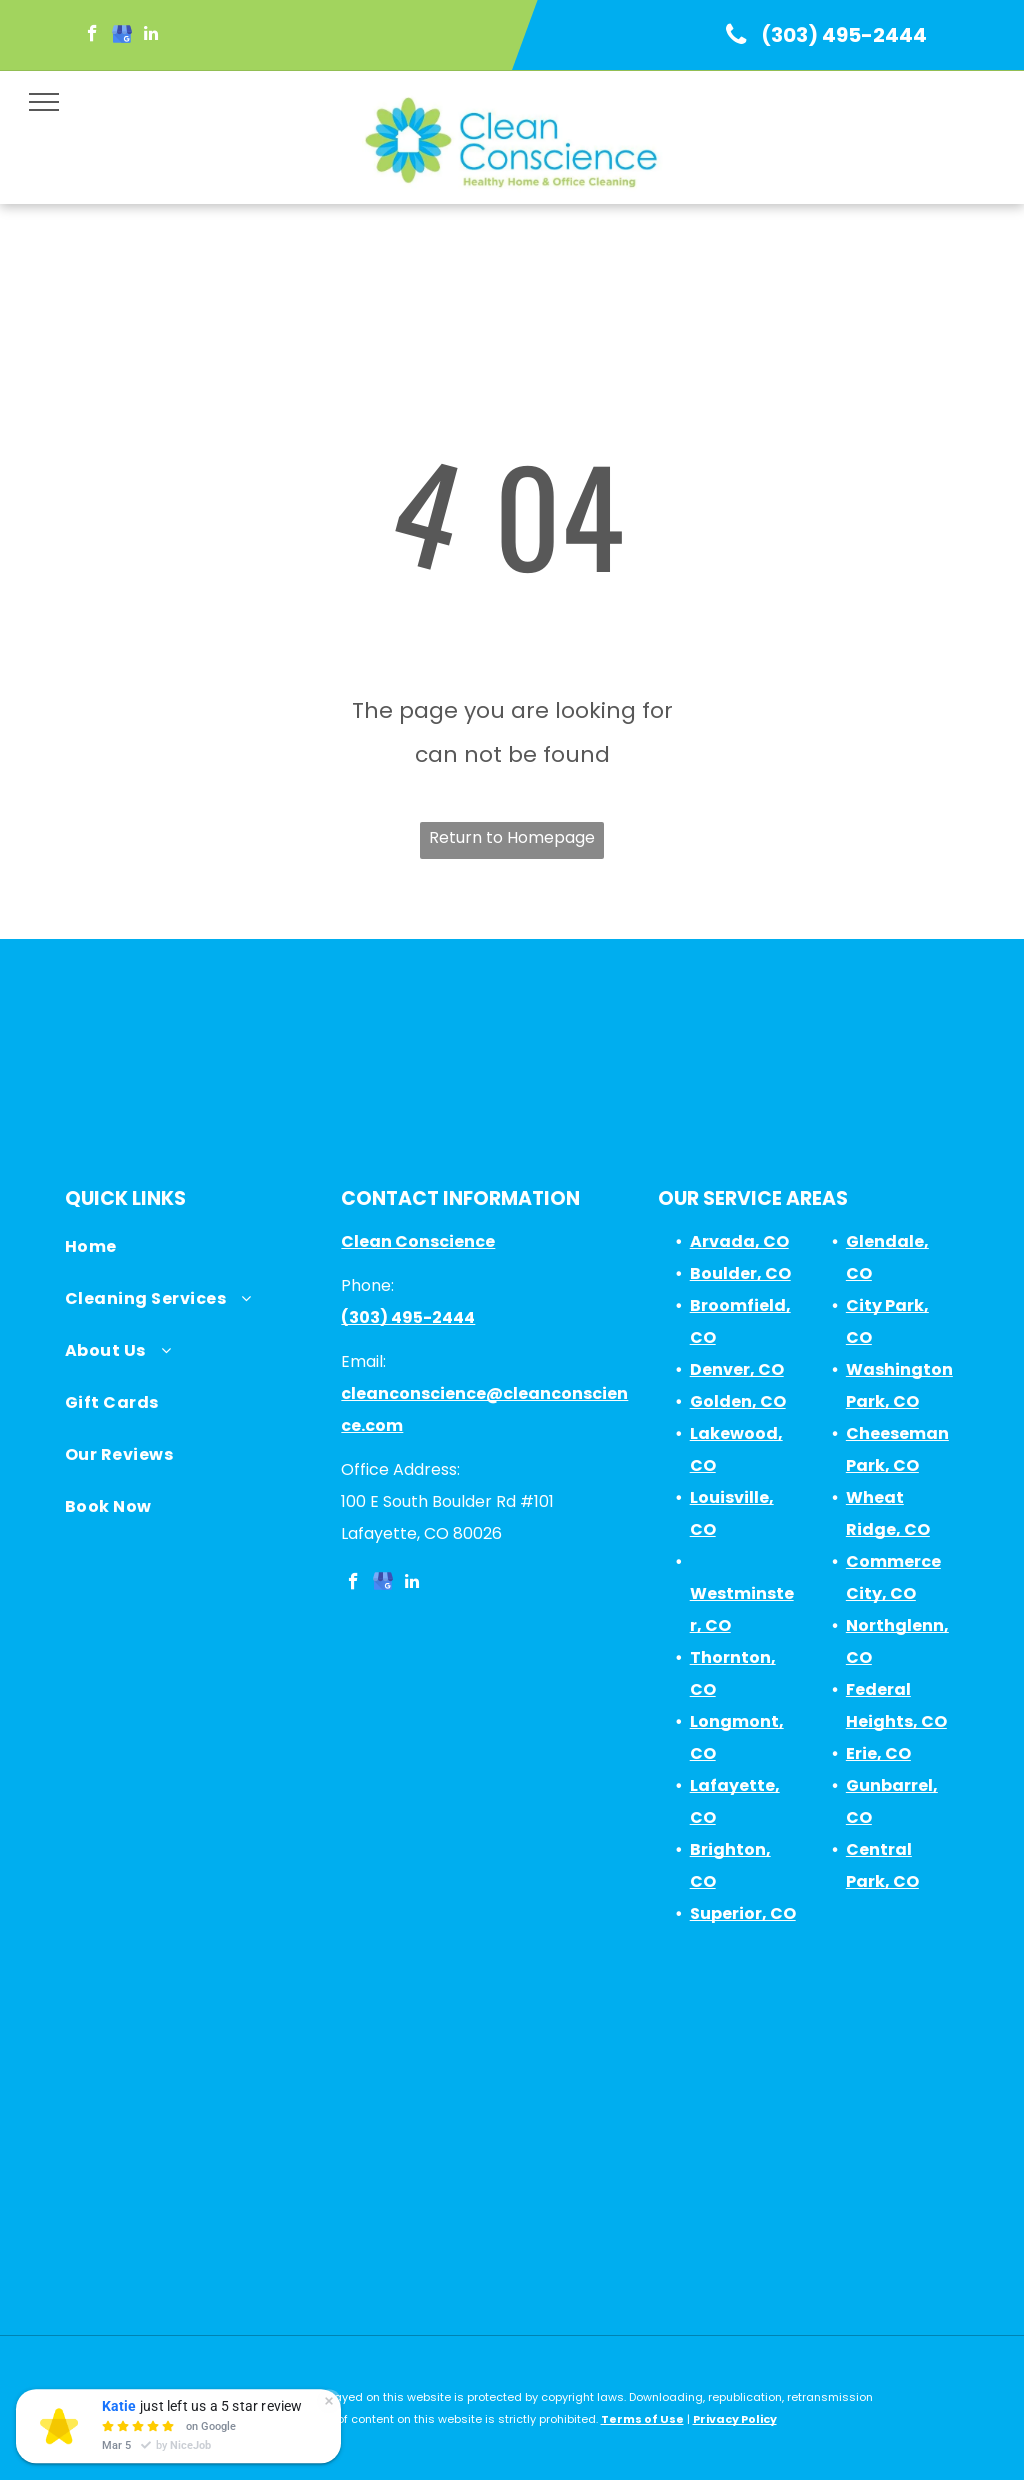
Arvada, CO (739, 1241)
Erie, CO (878, 1753)
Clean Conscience (418, 1241)
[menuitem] (193, 1252)
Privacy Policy (735, 2419)
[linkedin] (150, 36)
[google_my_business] (121, 36)
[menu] (44, 102)
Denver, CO (737, 1369)
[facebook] (92, 36)
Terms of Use (642, 2419)
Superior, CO (743, 1913)
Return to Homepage (512, 837)
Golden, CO (738, 1401)
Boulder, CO (740, 1273)
